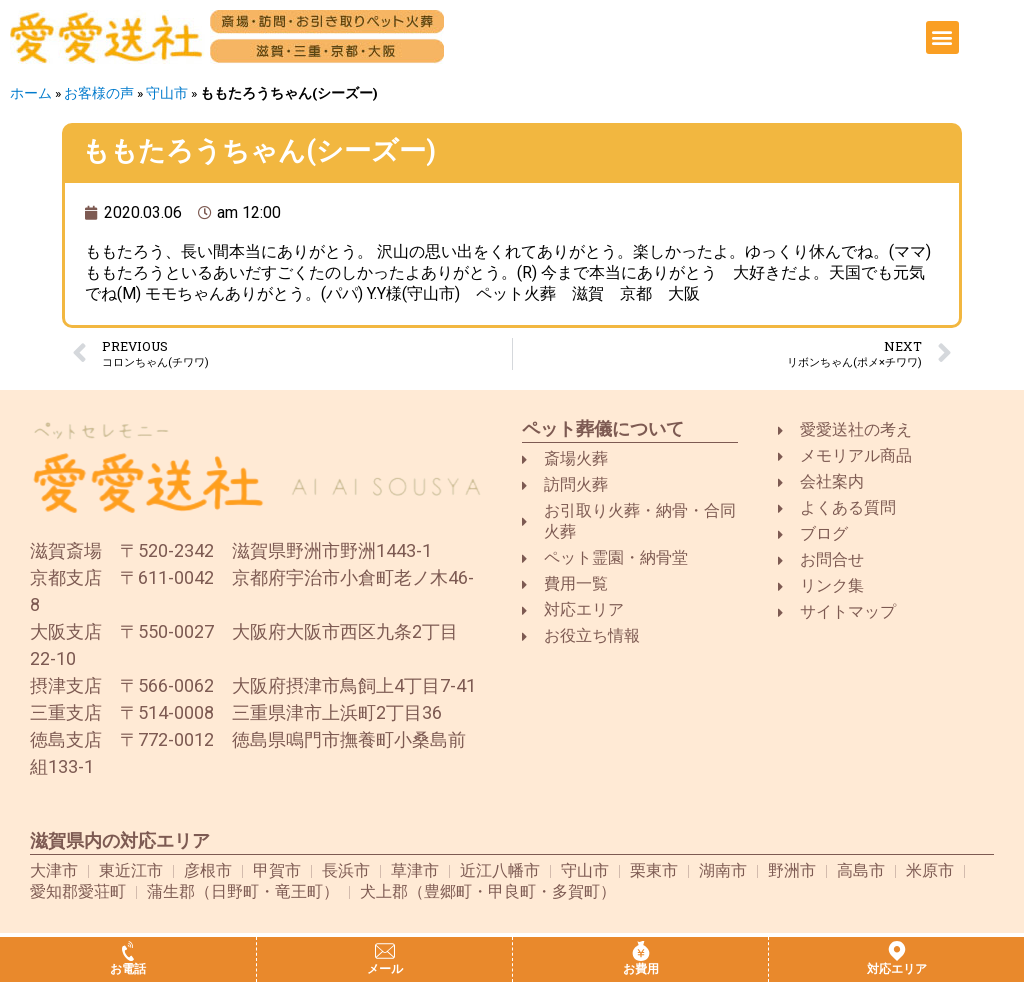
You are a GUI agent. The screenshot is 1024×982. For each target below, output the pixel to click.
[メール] (385, 951)
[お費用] (641, 951)
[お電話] (128, 951)
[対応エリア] (897, 951)
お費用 (641, 969)
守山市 (167, 93)
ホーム (31, 93)
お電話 (128, 969)
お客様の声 (99, 93)
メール (385, 969)
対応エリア (897, 969)
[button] (942, 37)
